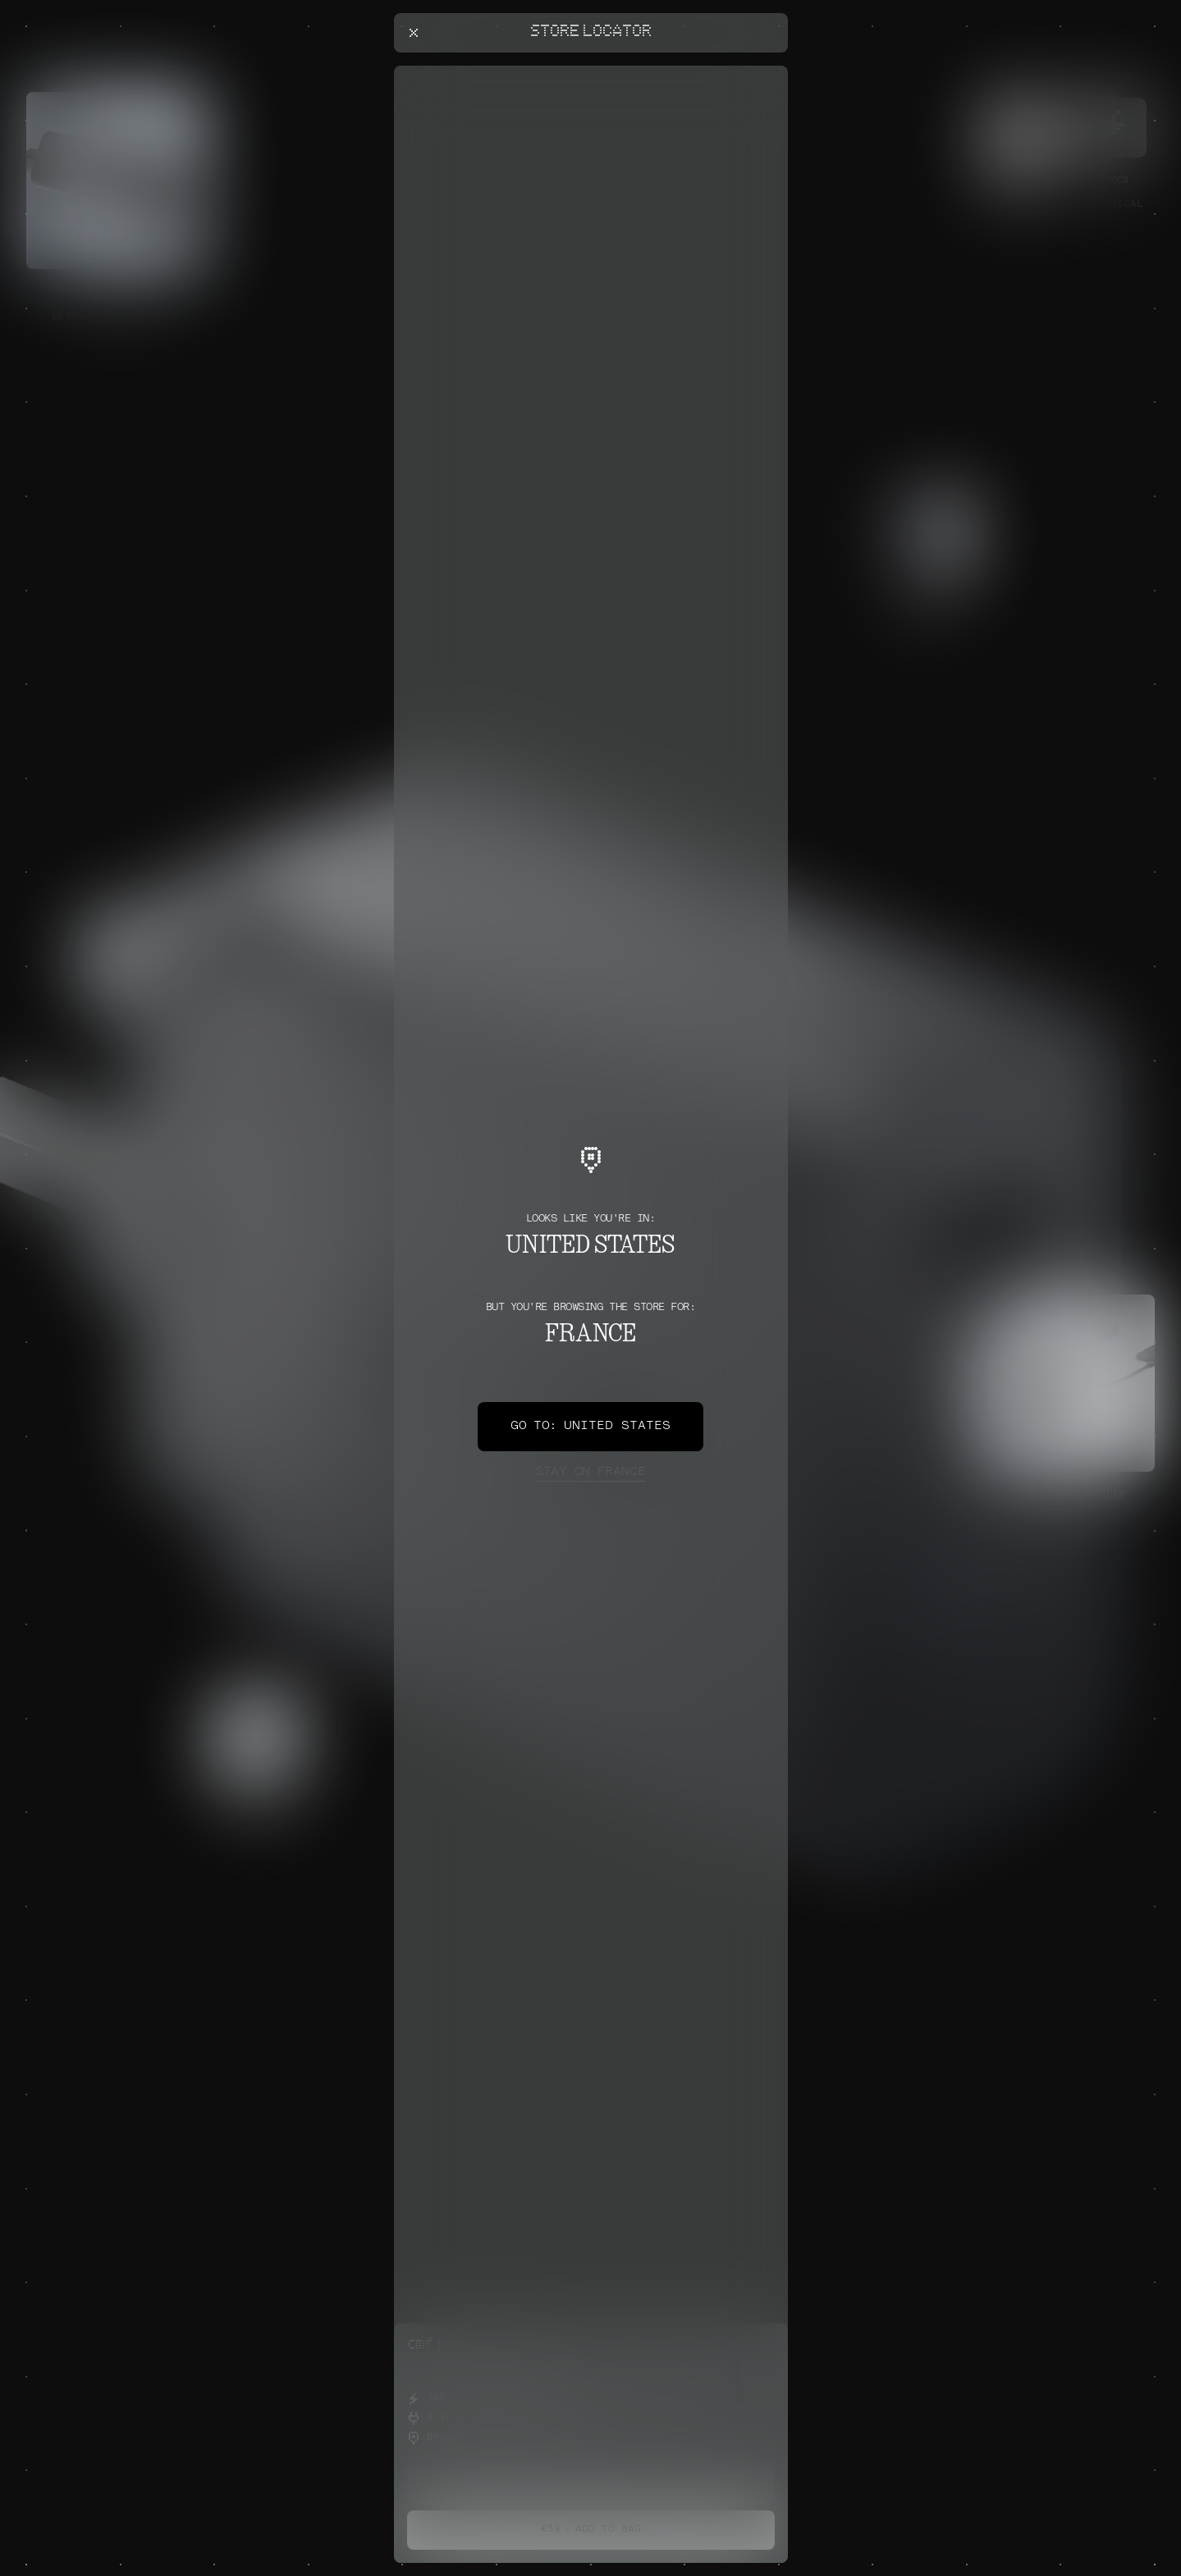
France (590, 1472)
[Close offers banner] (768, 69)
